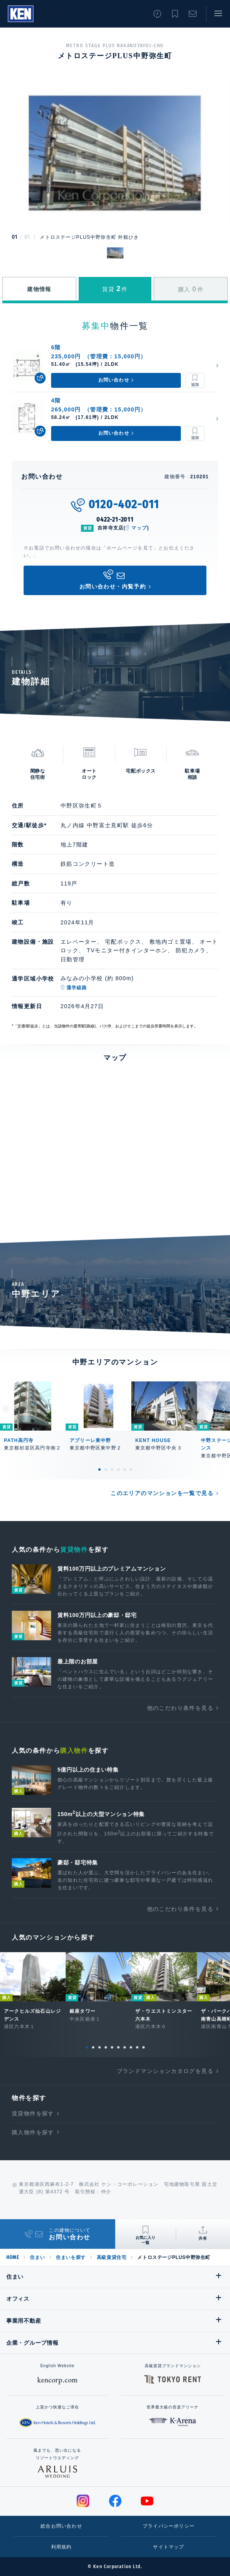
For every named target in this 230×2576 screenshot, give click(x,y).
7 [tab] (124, 2047)
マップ (139, 528)
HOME (12, 2257)
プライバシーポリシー (169, 2526)
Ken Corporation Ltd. (20, 14)
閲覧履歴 (157, 14)
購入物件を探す (33, 2132)
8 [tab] (131, 2047)
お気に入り (175, 14)
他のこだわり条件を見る (180, 1708)
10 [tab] (143, 2047)
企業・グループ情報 (32, 2343)
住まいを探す (71, 2257)
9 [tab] (137, 2047)
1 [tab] (99, 1469)
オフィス (17, 2299)
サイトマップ (168, 2547)
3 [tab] (112, 1469)
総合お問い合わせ (61, 2526)
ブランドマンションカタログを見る (165, 2071)
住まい (37, 2257)
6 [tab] (131, 1469)
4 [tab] (118, 1469)
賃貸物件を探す (33, 2113)
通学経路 (76, 987)
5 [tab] (124, 1469)
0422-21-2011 (115, 519)
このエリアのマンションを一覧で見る (161, 1493)
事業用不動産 (23, 2321)
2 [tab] (106, 1469)
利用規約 (61, 2547)
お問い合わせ (193, 14)
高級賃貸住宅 (112, 2257)
